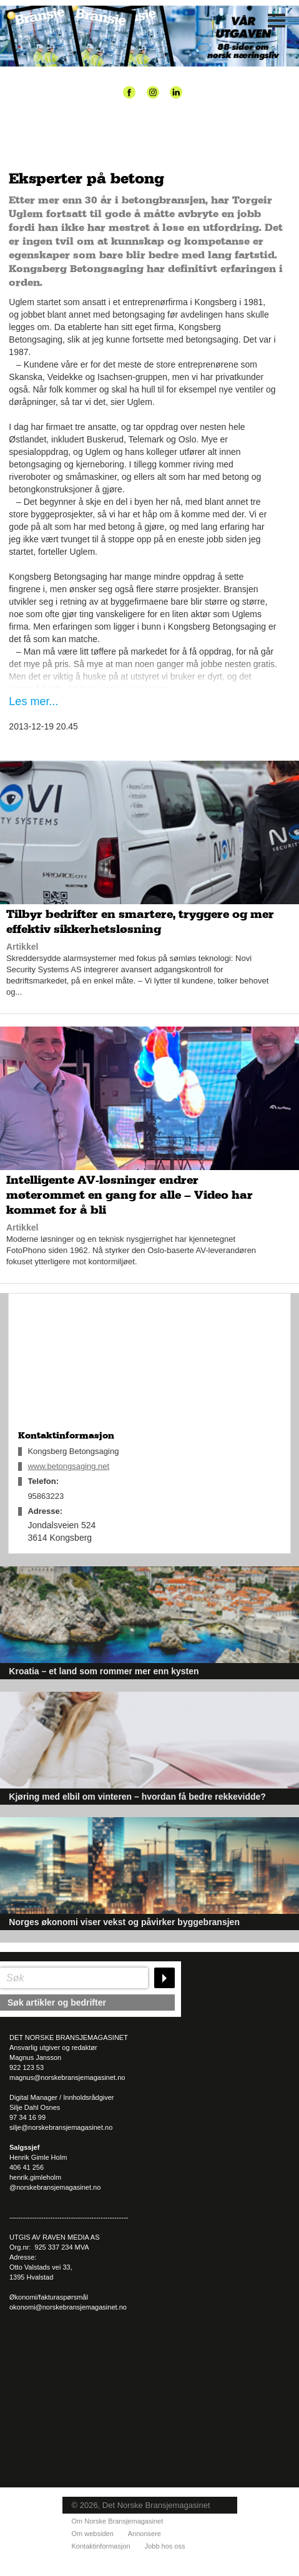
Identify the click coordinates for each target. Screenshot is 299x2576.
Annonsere (144, 2533)
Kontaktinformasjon (101, 2546)
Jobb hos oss (165, 2546)
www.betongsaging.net (68, 1466)
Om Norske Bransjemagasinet (118, 2521)
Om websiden (93, 2533)
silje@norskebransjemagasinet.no (60, 2127)
